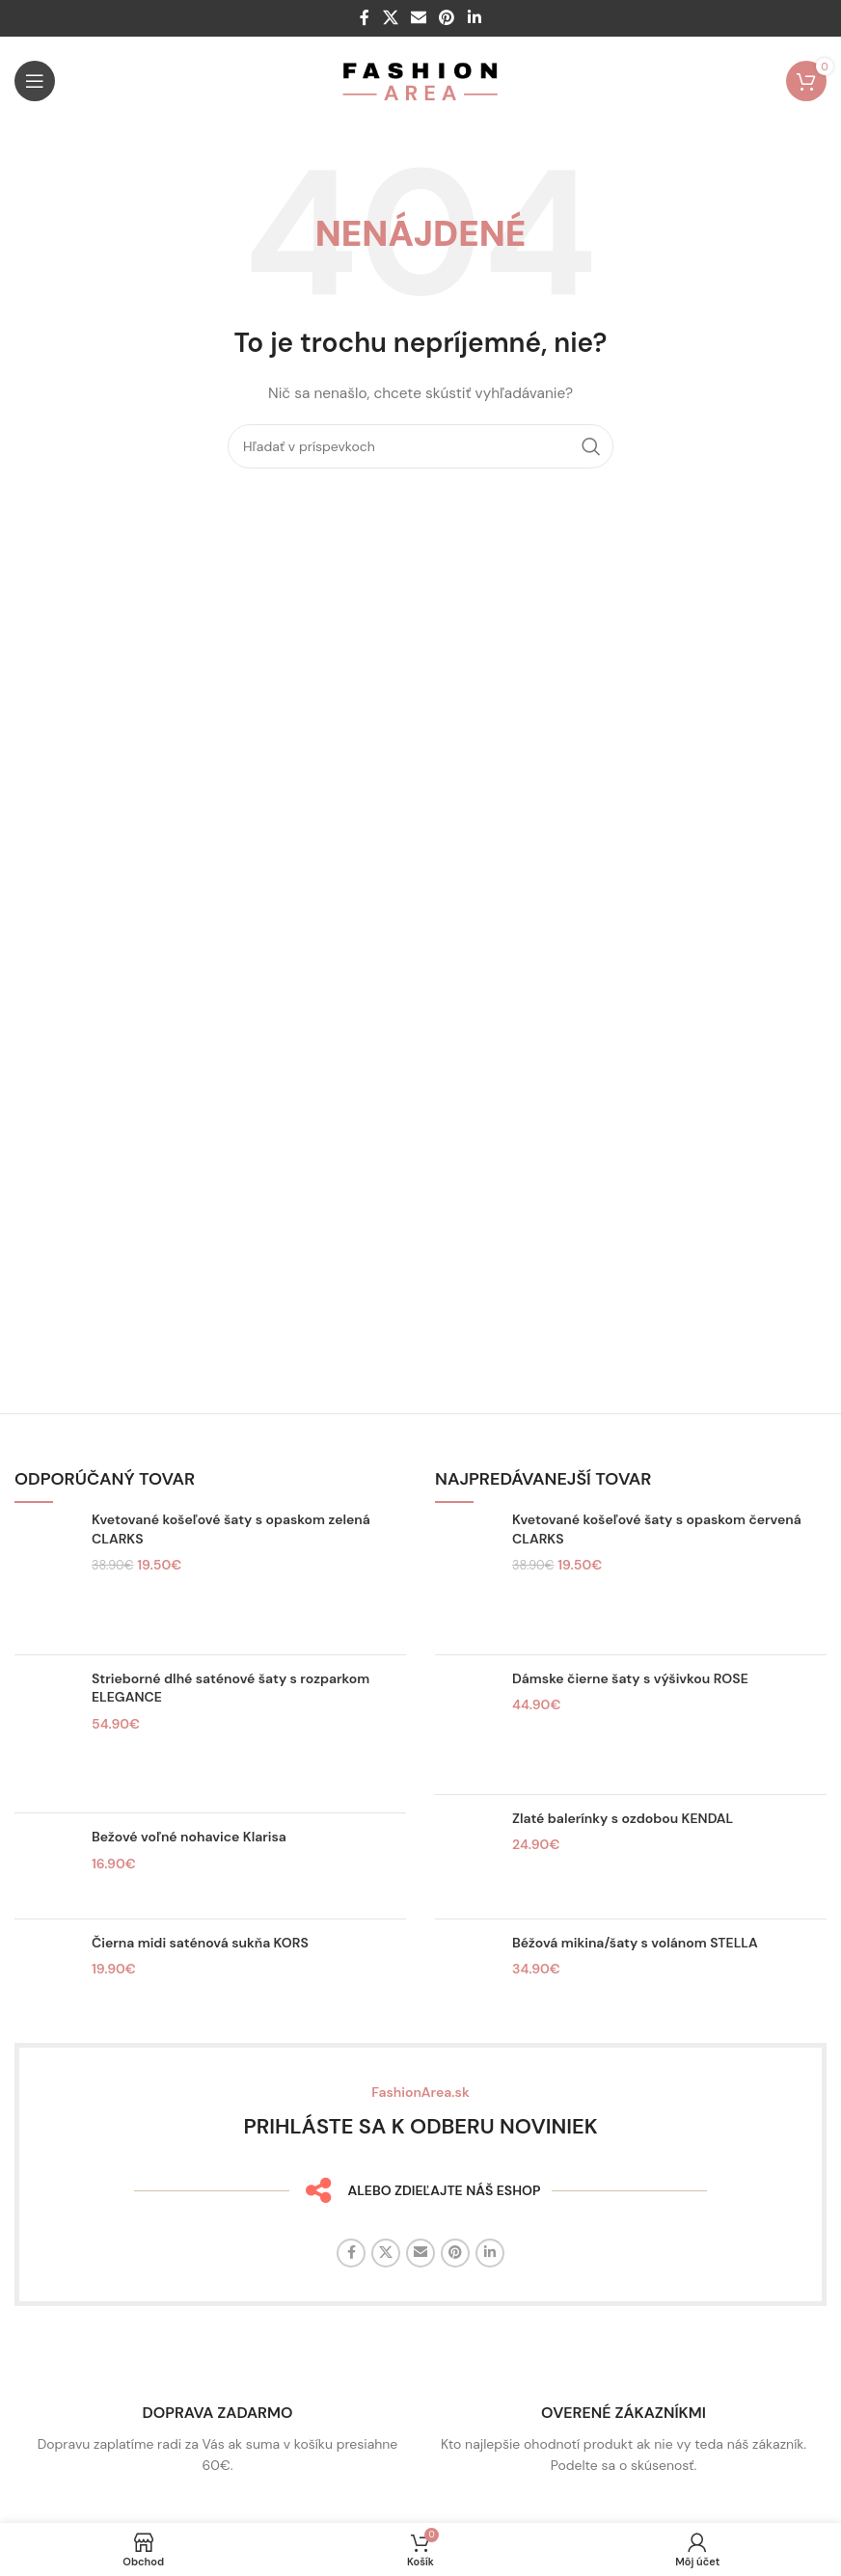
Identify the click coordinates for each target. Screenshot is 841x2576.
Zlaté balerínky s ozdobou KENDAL (622, 1818)
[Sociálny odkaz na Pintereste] (447, 18)
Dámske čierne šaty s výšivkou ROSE (630, 1678)
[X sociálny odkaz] (390, 18)
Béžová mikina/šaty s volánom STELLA (635, 1942)
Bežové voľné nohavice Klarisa (189, 1836)
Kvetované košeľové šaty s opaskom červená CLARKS (656, 1529)
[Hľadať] (420, 446)
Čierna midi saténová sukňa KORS (200, 1942)
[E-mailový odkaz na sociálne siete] (418, 18)
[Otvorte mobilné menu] (35, 81)
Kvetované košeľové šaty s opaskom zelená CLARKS (231, 1529)
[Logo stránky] (421, 80)
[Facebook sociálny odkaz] (365, 18)
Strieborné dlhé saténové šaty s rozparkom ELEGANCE (230, 1688)
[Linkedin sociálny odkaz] (474, 18)
